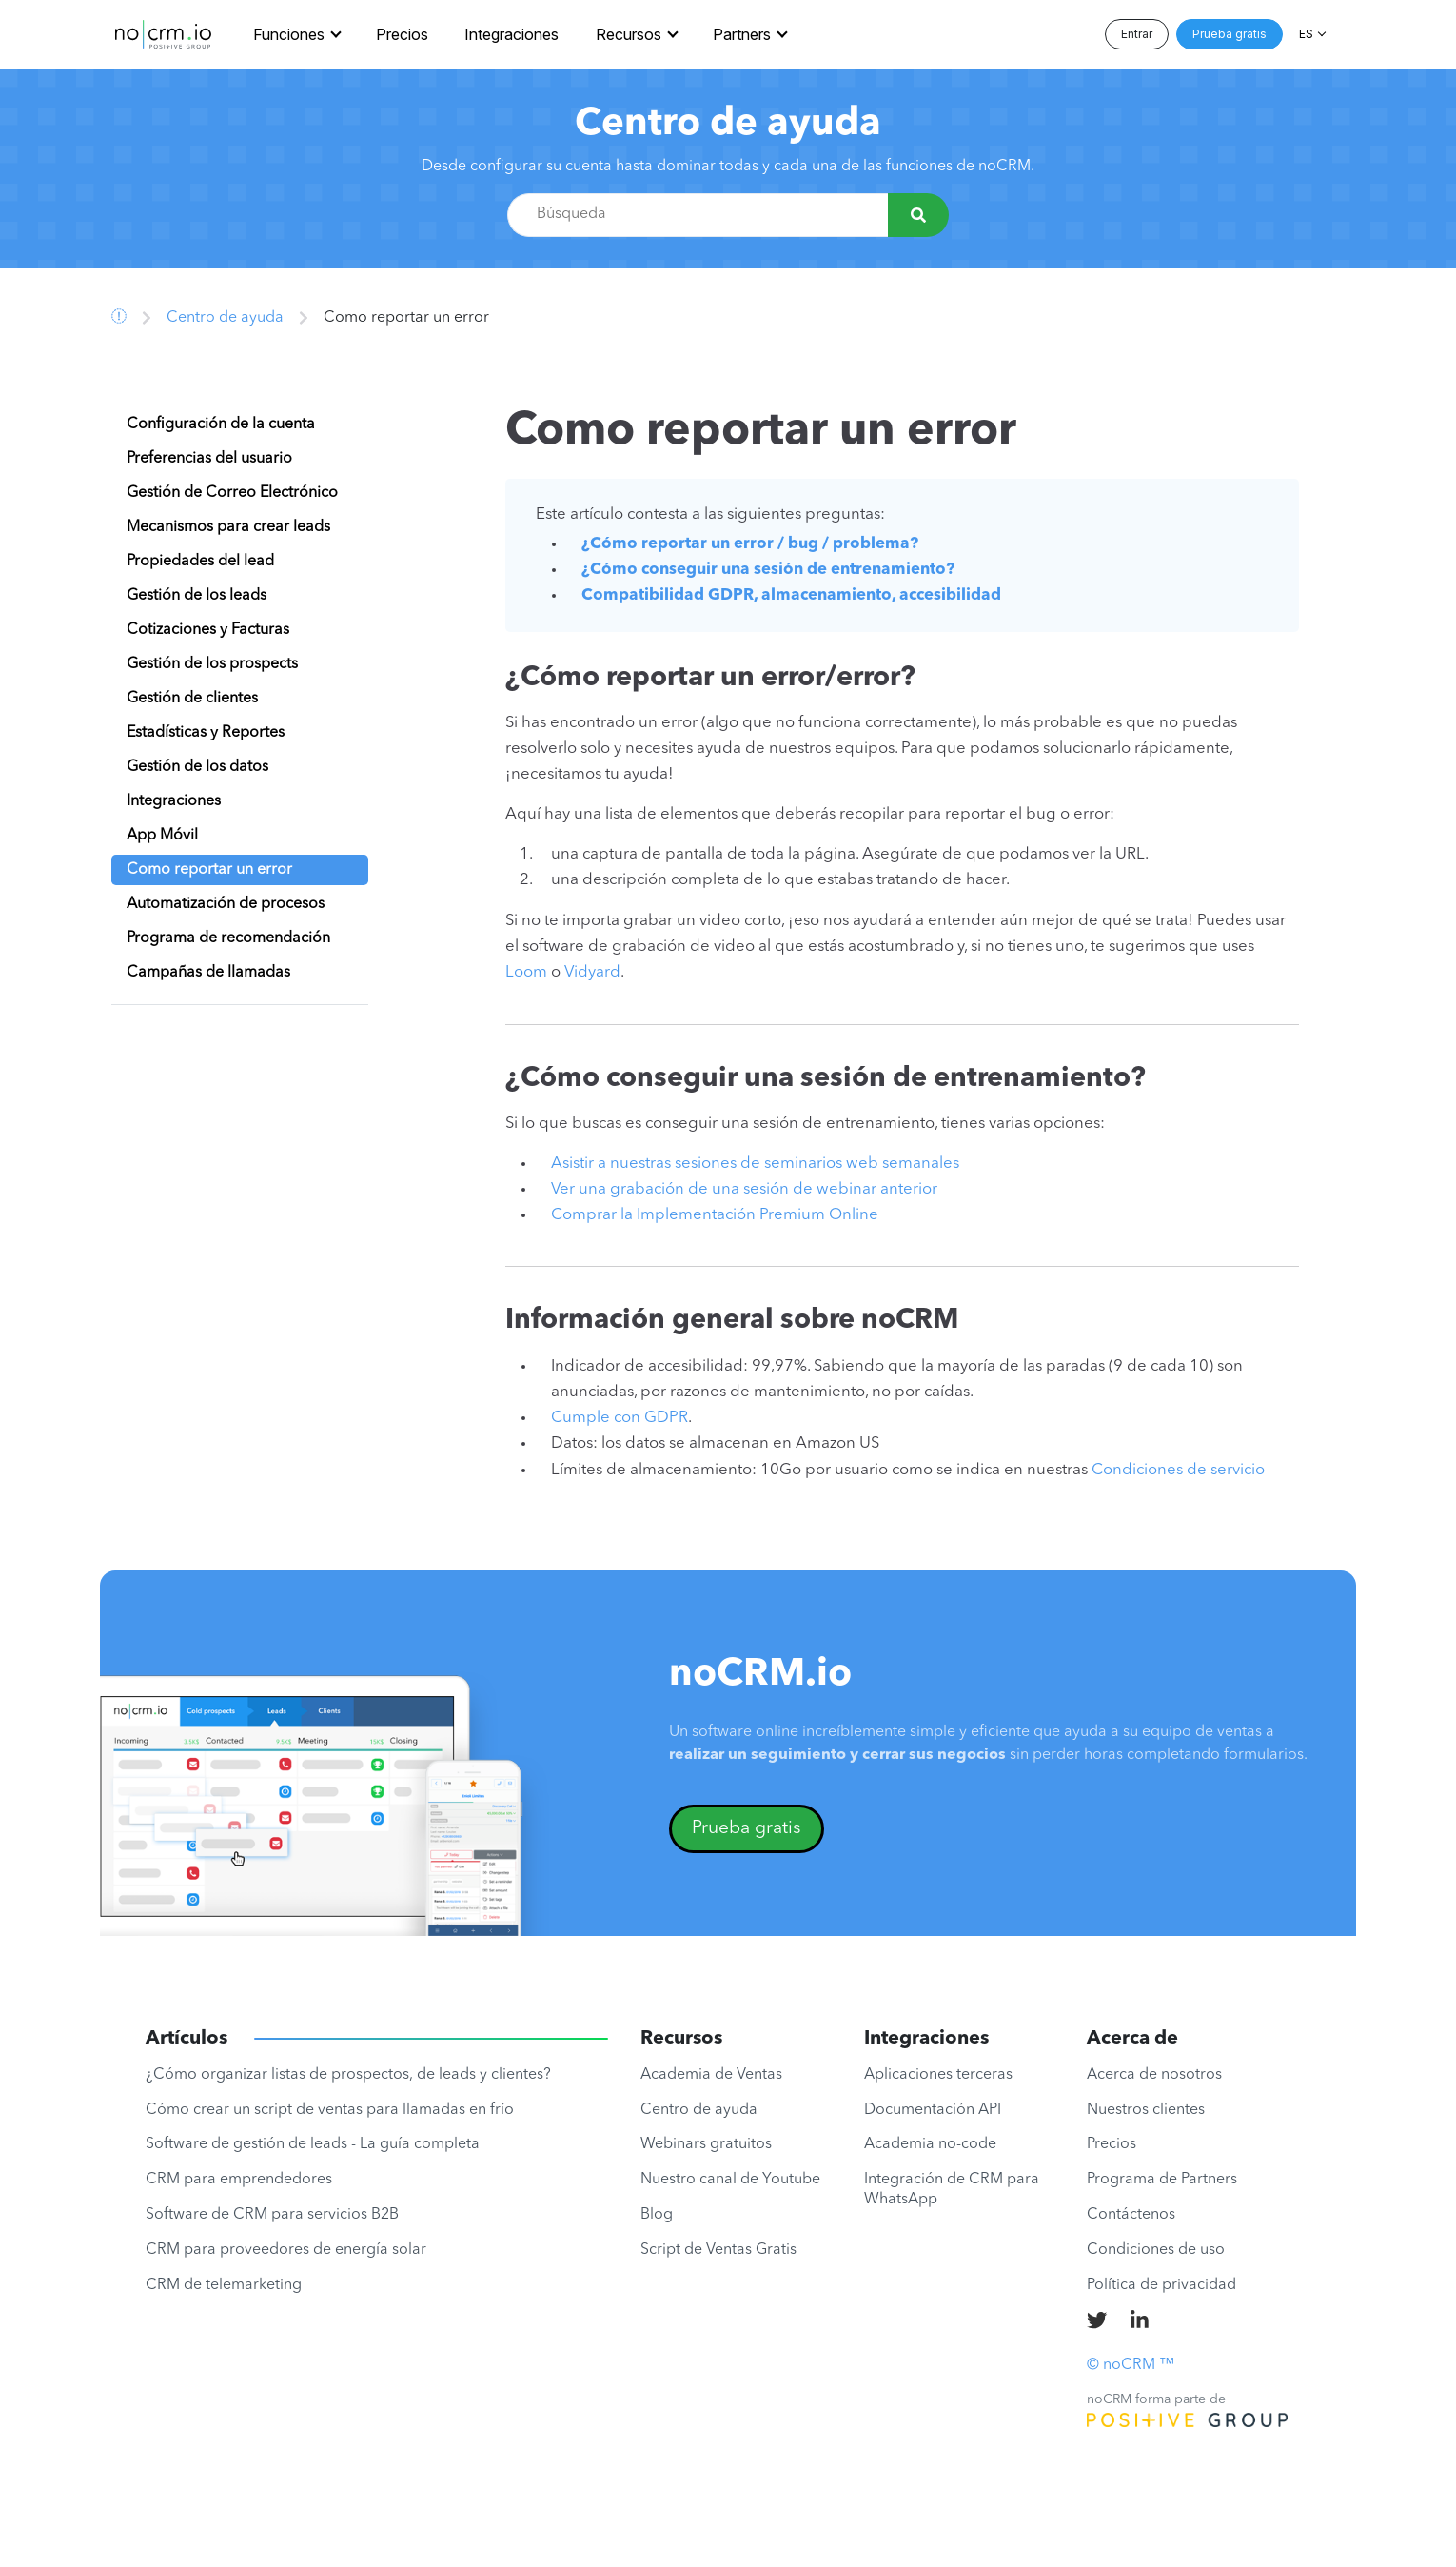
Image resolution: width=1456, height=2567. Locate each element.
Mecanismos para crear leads (228, 527)
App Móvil (162, 835)
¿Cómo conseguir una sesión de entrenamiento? (767, 570)
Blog (656, 2214)
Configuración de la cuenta (221, 424)
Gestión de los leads (196, 595)
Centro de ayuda (728, 125)
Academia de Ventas (711, 2075)
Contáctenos (1131, 2214)
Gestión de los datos (197, 767)
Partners (742, 34)
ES (1306, 34)
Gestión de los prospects (212, 664)
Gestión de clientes (192, 698)
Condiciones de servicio (1178, 1470)
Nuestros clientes (1146, 2110)
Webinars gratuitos (706, 2144)
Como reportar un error (209, 870)
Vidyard (592, 972)
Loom (526, 972)
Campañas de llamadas (208, 972)
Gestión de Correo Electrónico (232, 493)
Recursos (628, 34)
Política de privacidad (1161, 2285)
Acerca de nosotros (1154, 2075)
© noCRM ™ (1130, 2365)
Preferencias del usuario (209, 458)
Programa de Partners (1162, 2179)
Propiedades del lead (200, 561)
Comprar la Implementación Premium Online (714, 1215)
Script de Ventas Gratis (718, 2250)
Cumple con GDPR (619, 1418)
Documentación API (932, 2110)
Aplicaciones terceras (938, 2075)
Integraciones (511, 34)
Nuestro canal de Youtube (730, 2179)
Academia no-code (930, 2144)
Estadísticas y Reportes (206, 732)
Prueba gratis (1229, 34)
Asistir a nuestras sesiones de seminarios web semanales (755, 1163)
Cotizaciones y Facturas (208, 630)
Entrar (1136, 34)
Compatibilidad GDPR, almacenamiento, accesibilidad (791, 595)
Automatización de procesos (226, 904)
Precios (402, 34)
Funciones (289, 34)
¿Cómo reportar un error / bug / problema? (749, 544)
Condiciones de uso (1156, 2250)
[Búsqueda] (918, 215)
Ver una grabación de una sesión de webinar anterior (744, 1189)
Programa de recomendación (228, 938)
